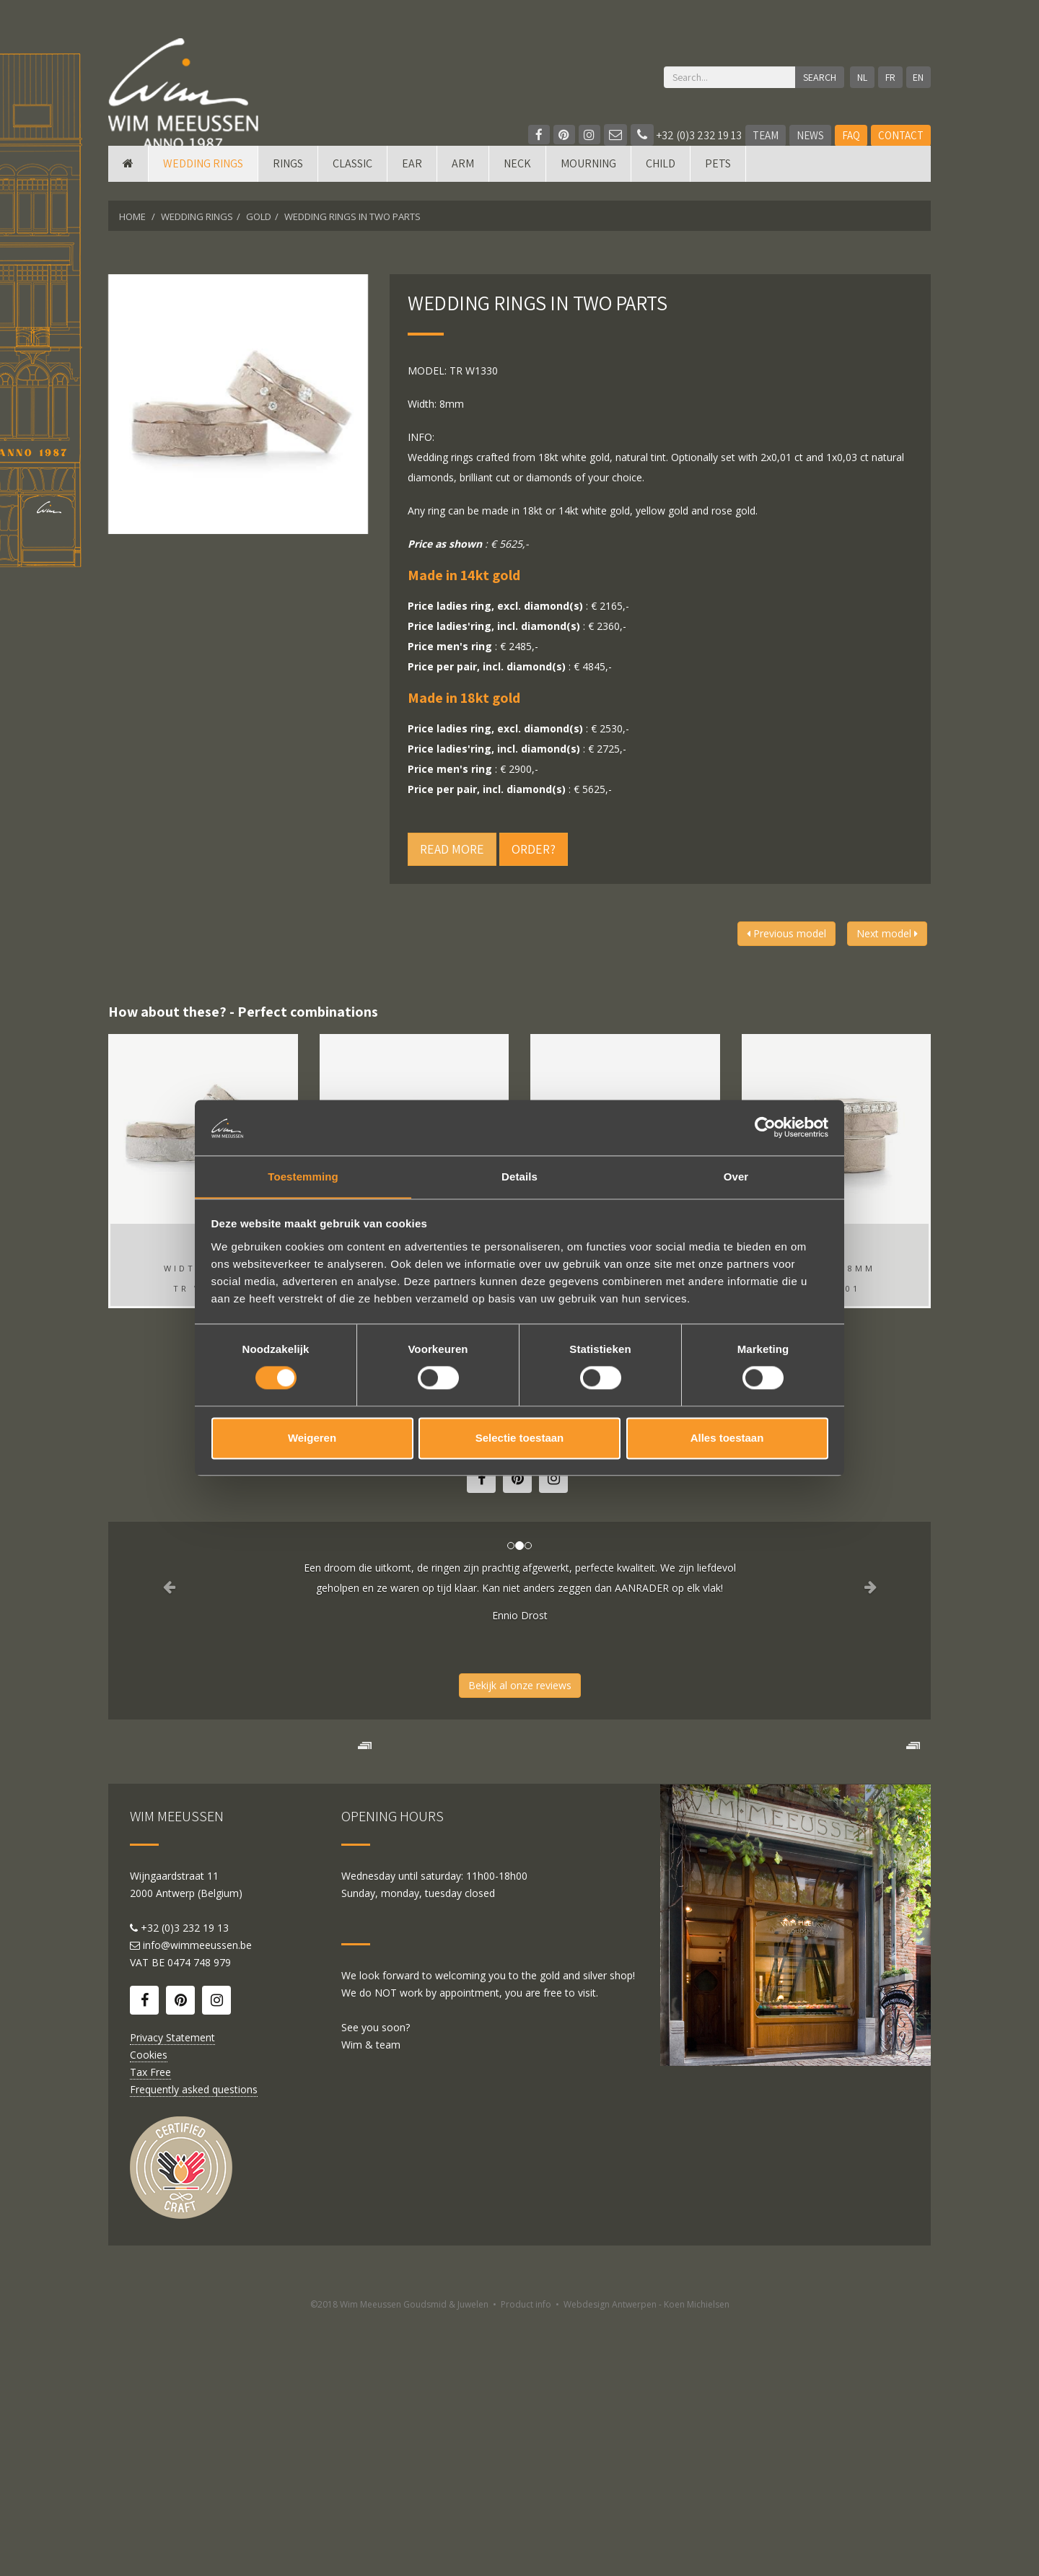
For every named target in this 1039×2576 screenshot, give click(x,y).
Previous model (786, 933)
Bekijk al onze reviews (519, 1685)
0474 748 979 (199, 2218)
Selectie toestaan (519, 1438)
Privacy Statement (172, 2293)
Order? (534, 849)
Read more (452, 849)
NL (859, 77)
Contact (901, 135)
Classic (352, 182)
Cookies (148, 2310)
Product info (526, 2560)
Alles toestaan (727, 1438)
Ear (412, 182)
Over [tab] (736, 1176)
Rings (288, 182)
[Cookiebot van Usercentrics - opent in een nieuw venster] (765, 1127)
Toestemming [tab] (303, 1176)
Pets (718, 182)
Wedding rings (203, 182)
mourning (588, 182)
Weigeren (312, 1438)
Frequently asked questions (194, 2345)
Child (660, 182)
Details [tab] (519, 1176)
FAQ (851, 135)
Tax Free (150, 2327)
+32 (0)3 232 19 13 (686, 135)
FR (888, 77)
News (810, 135)
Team (766, 135)
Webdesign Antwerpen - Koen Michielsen (646, 2560)
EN (918, 77)
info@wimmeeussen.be (197, 2200)
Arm (463, 182)
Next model (887, 933)
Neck (517, 182)
